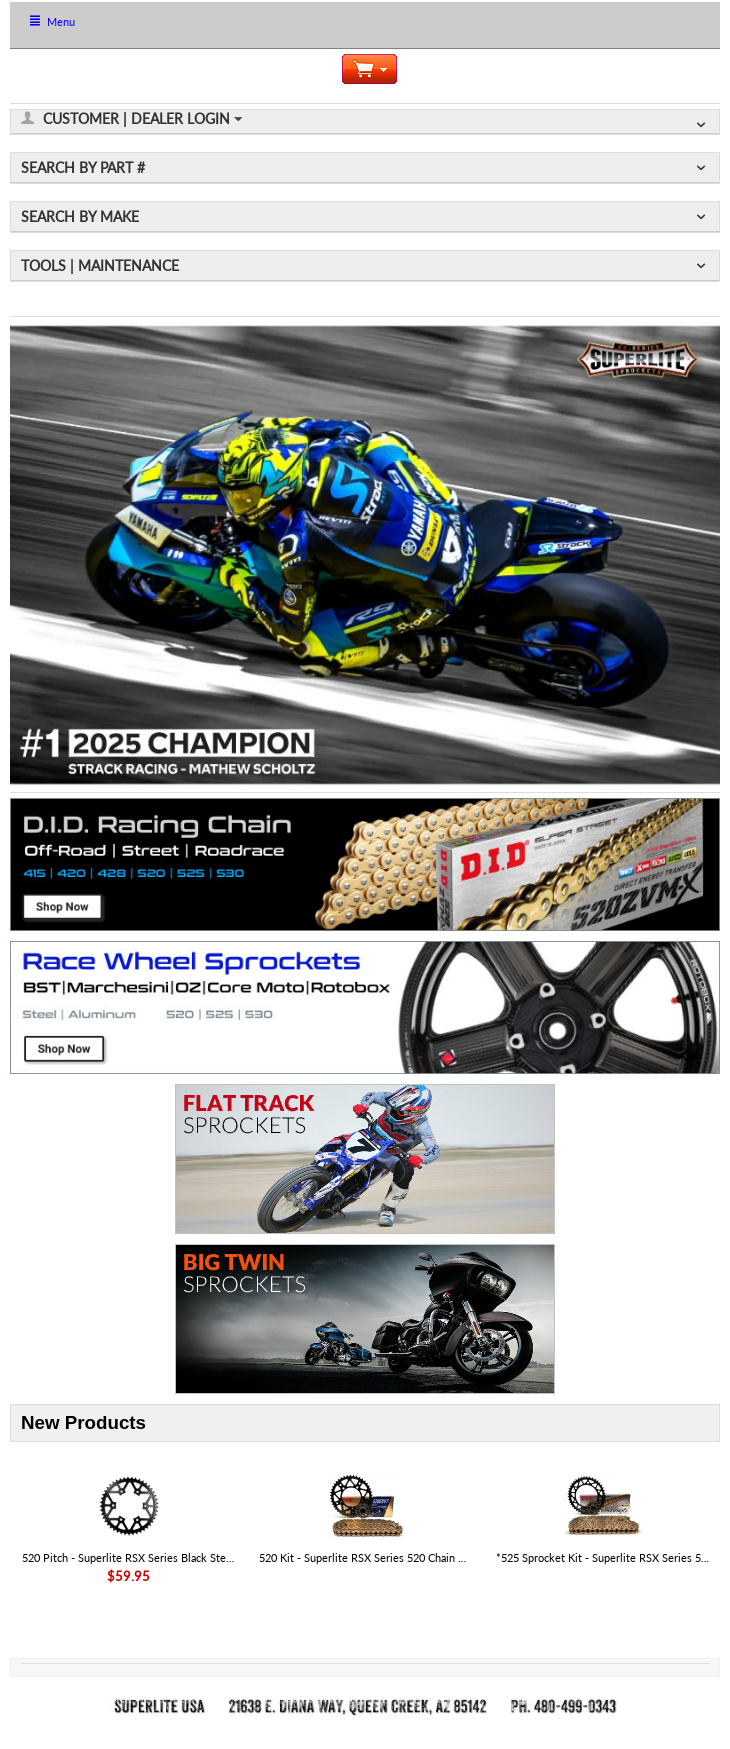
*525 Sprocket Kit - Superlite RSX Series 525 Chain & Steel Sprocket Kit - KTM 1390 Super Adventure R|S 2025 (602, 1557)
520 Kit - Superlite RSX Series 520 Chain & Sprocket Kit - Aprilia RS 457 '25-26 (365, 1557)
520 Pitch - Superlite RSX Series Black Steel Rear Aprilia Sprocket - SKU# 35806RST (128, 1557)
